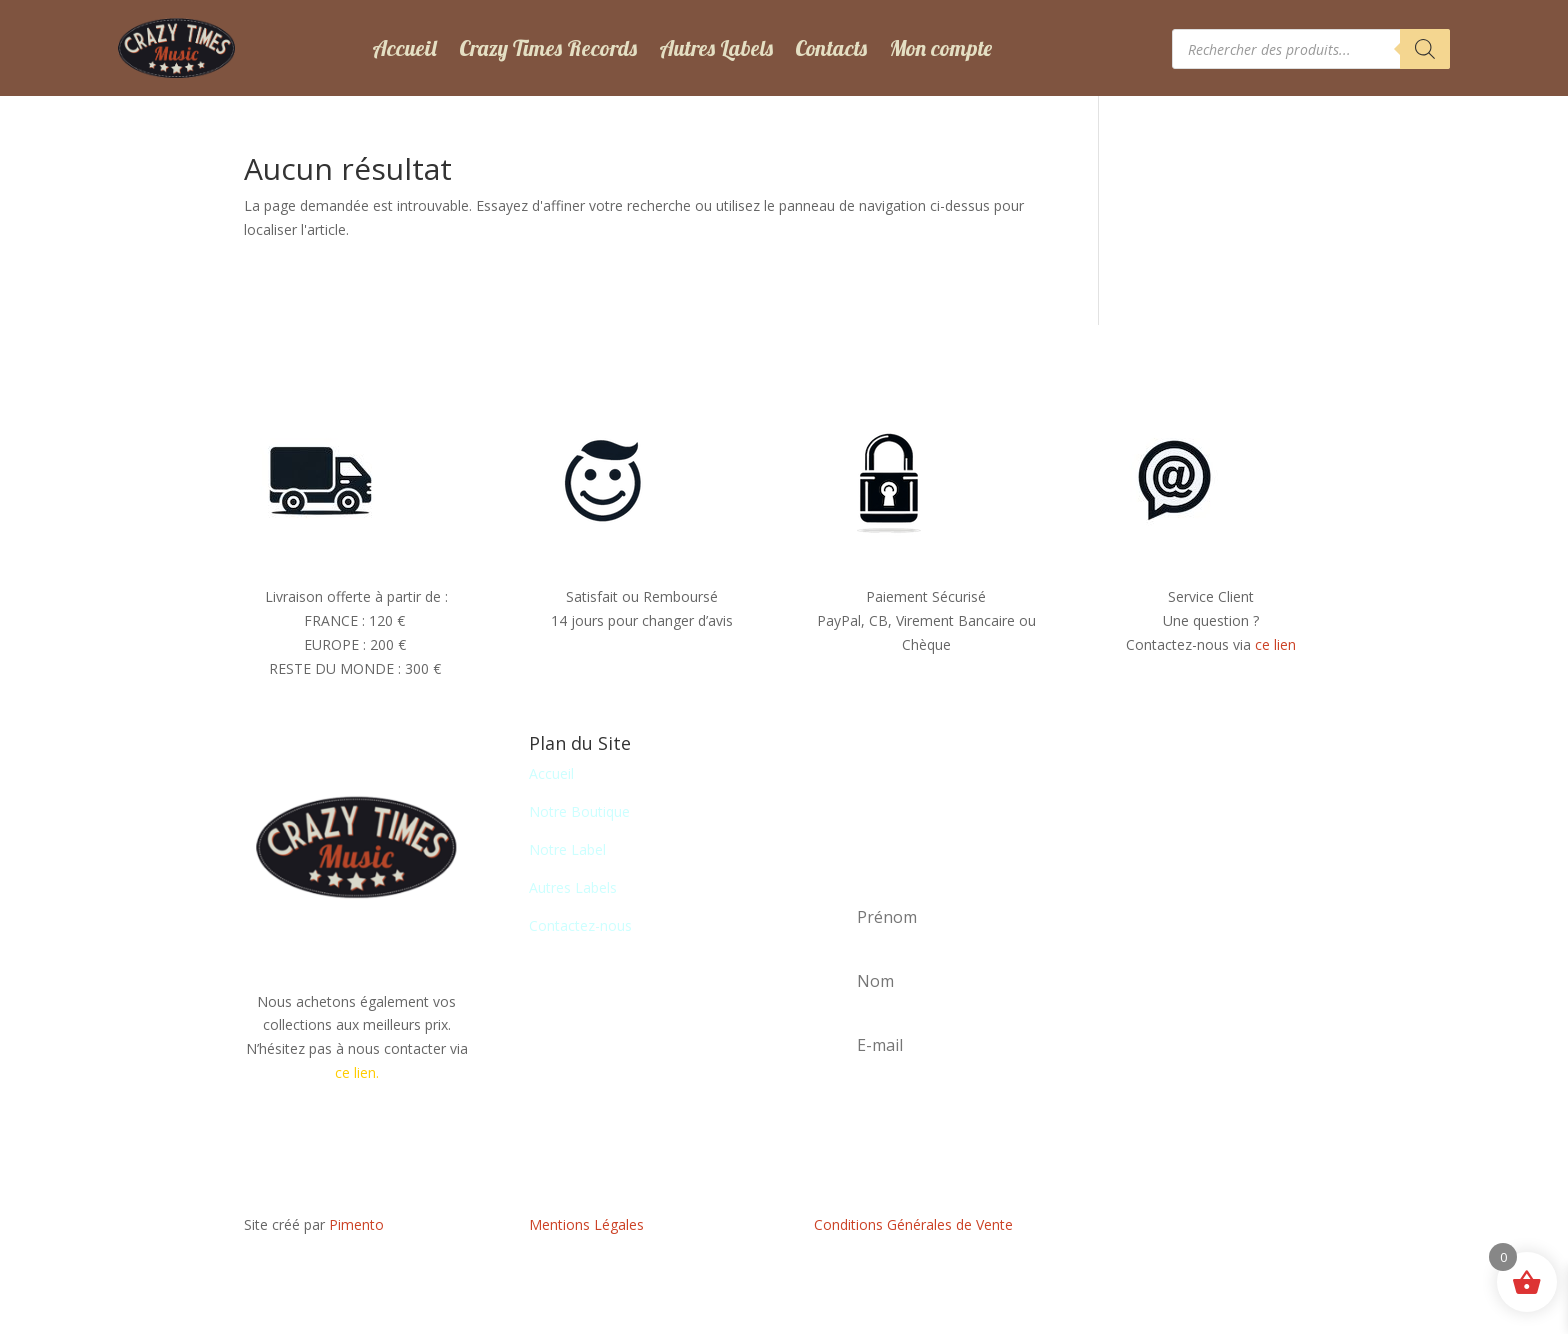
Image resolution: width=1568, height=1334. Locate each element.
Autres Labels (716, 48)
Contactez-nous (580, 925)
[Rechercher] (1425, 49)
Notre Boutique (579, 811)
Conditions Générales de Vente (913, 1224)
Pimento (356, 1224)
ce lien (1275, 644)
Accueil (404, 48)
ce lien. (357, 1072)
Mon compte (940, 48)
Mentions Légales (586, 1224)
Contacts (831, 48)
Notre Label (567, 849)
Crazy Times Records (548, 48)
